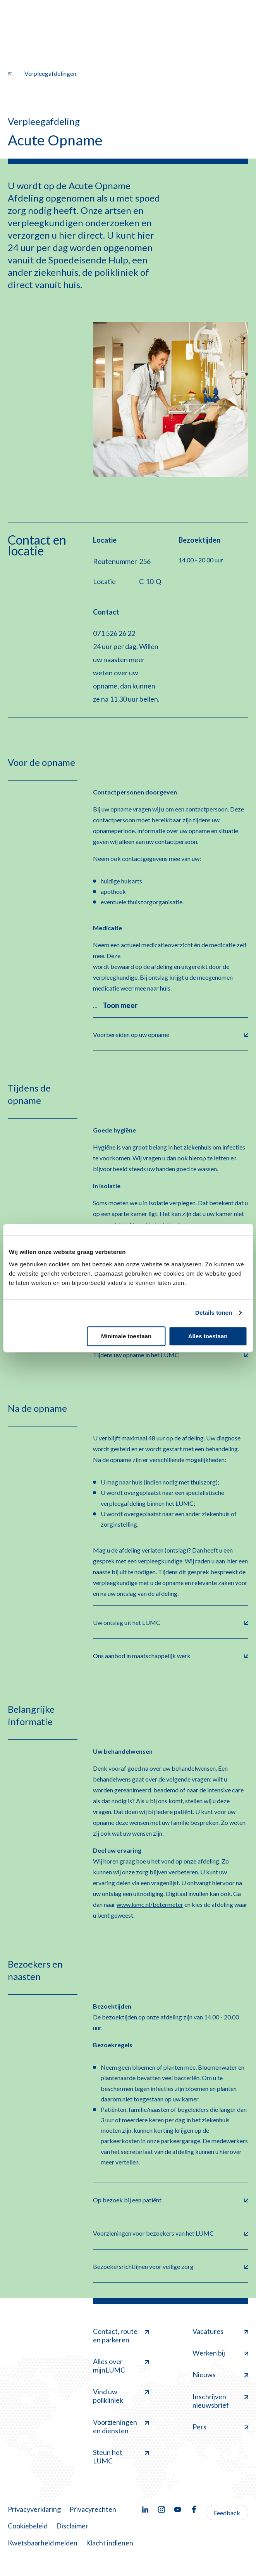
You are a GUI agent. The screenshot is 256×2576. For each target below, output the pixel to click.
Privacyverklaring (34, 2509)
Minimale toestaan (126, 1336)
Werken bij (220, 2353)
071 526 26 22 (114, 633)
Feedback (227, 2512)
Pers (220, 2426)
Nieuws (220, 2374)
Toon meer (120, 1005)
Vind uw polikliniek (121, 2395)
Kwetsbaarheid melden (42, 2542)
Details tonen (213, 1312)
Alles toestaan (208, 1336)
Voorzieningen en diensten (121, 2426)
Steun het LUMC (121, 2456)
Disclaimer (72, 2525)
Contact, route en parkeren (121, 2335)
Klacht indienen (109, 2542)
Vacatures (220, 2331)
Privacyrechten (92, 2509)
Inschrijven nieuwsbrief (220, 2400)
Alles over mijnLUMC (121, 2365)
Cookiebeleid (28, 2525)
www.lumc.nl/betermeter (150, 1904)
